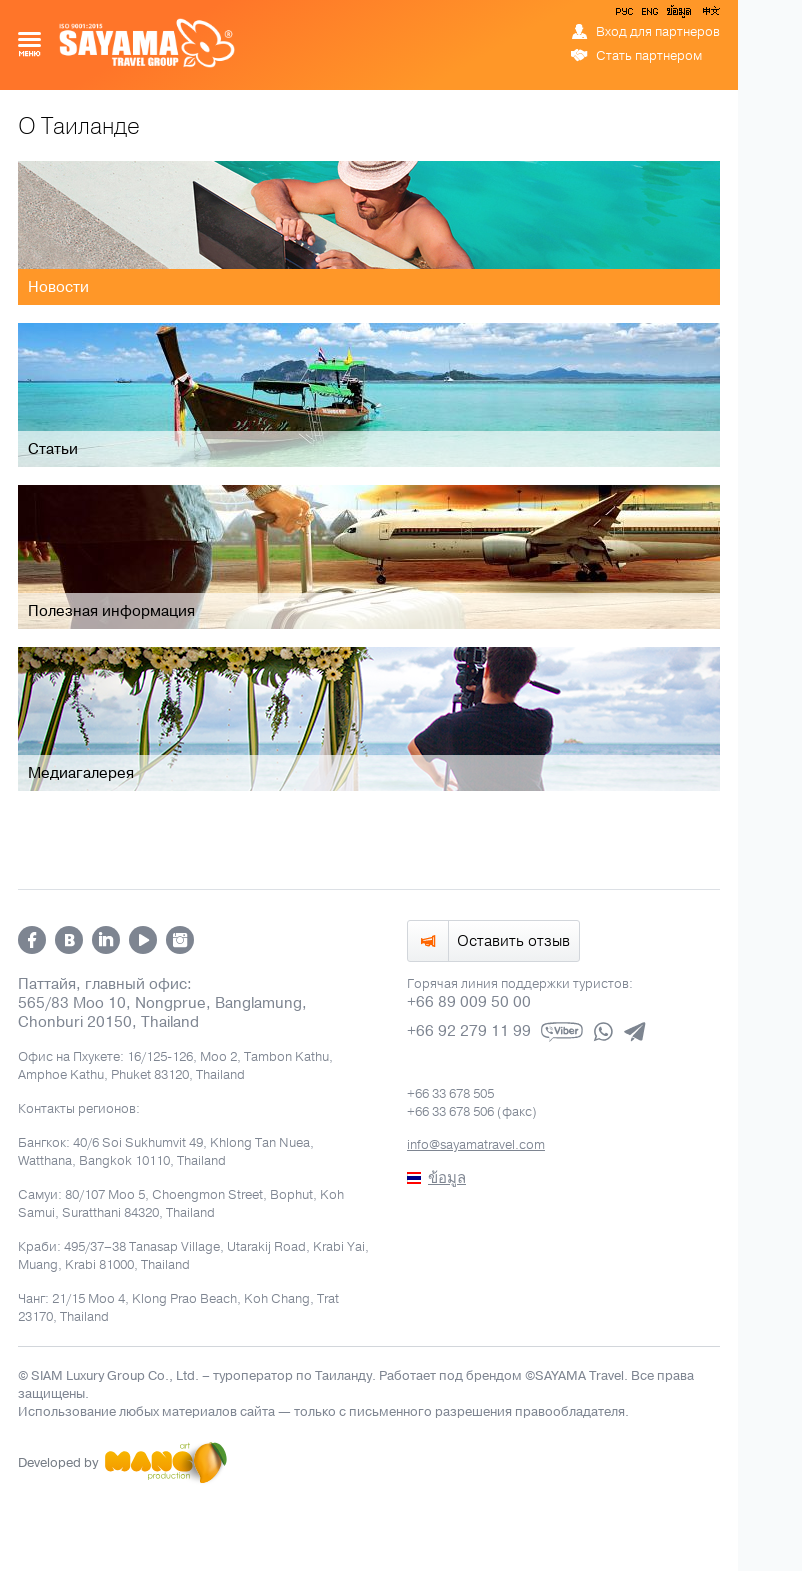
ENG (648, 15)
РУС (626, 15)
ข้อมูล (678, 15)
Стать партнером (649, 56)
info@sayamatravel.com (476, 1145)
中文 (710, 15)
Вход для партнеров (658, 32)
